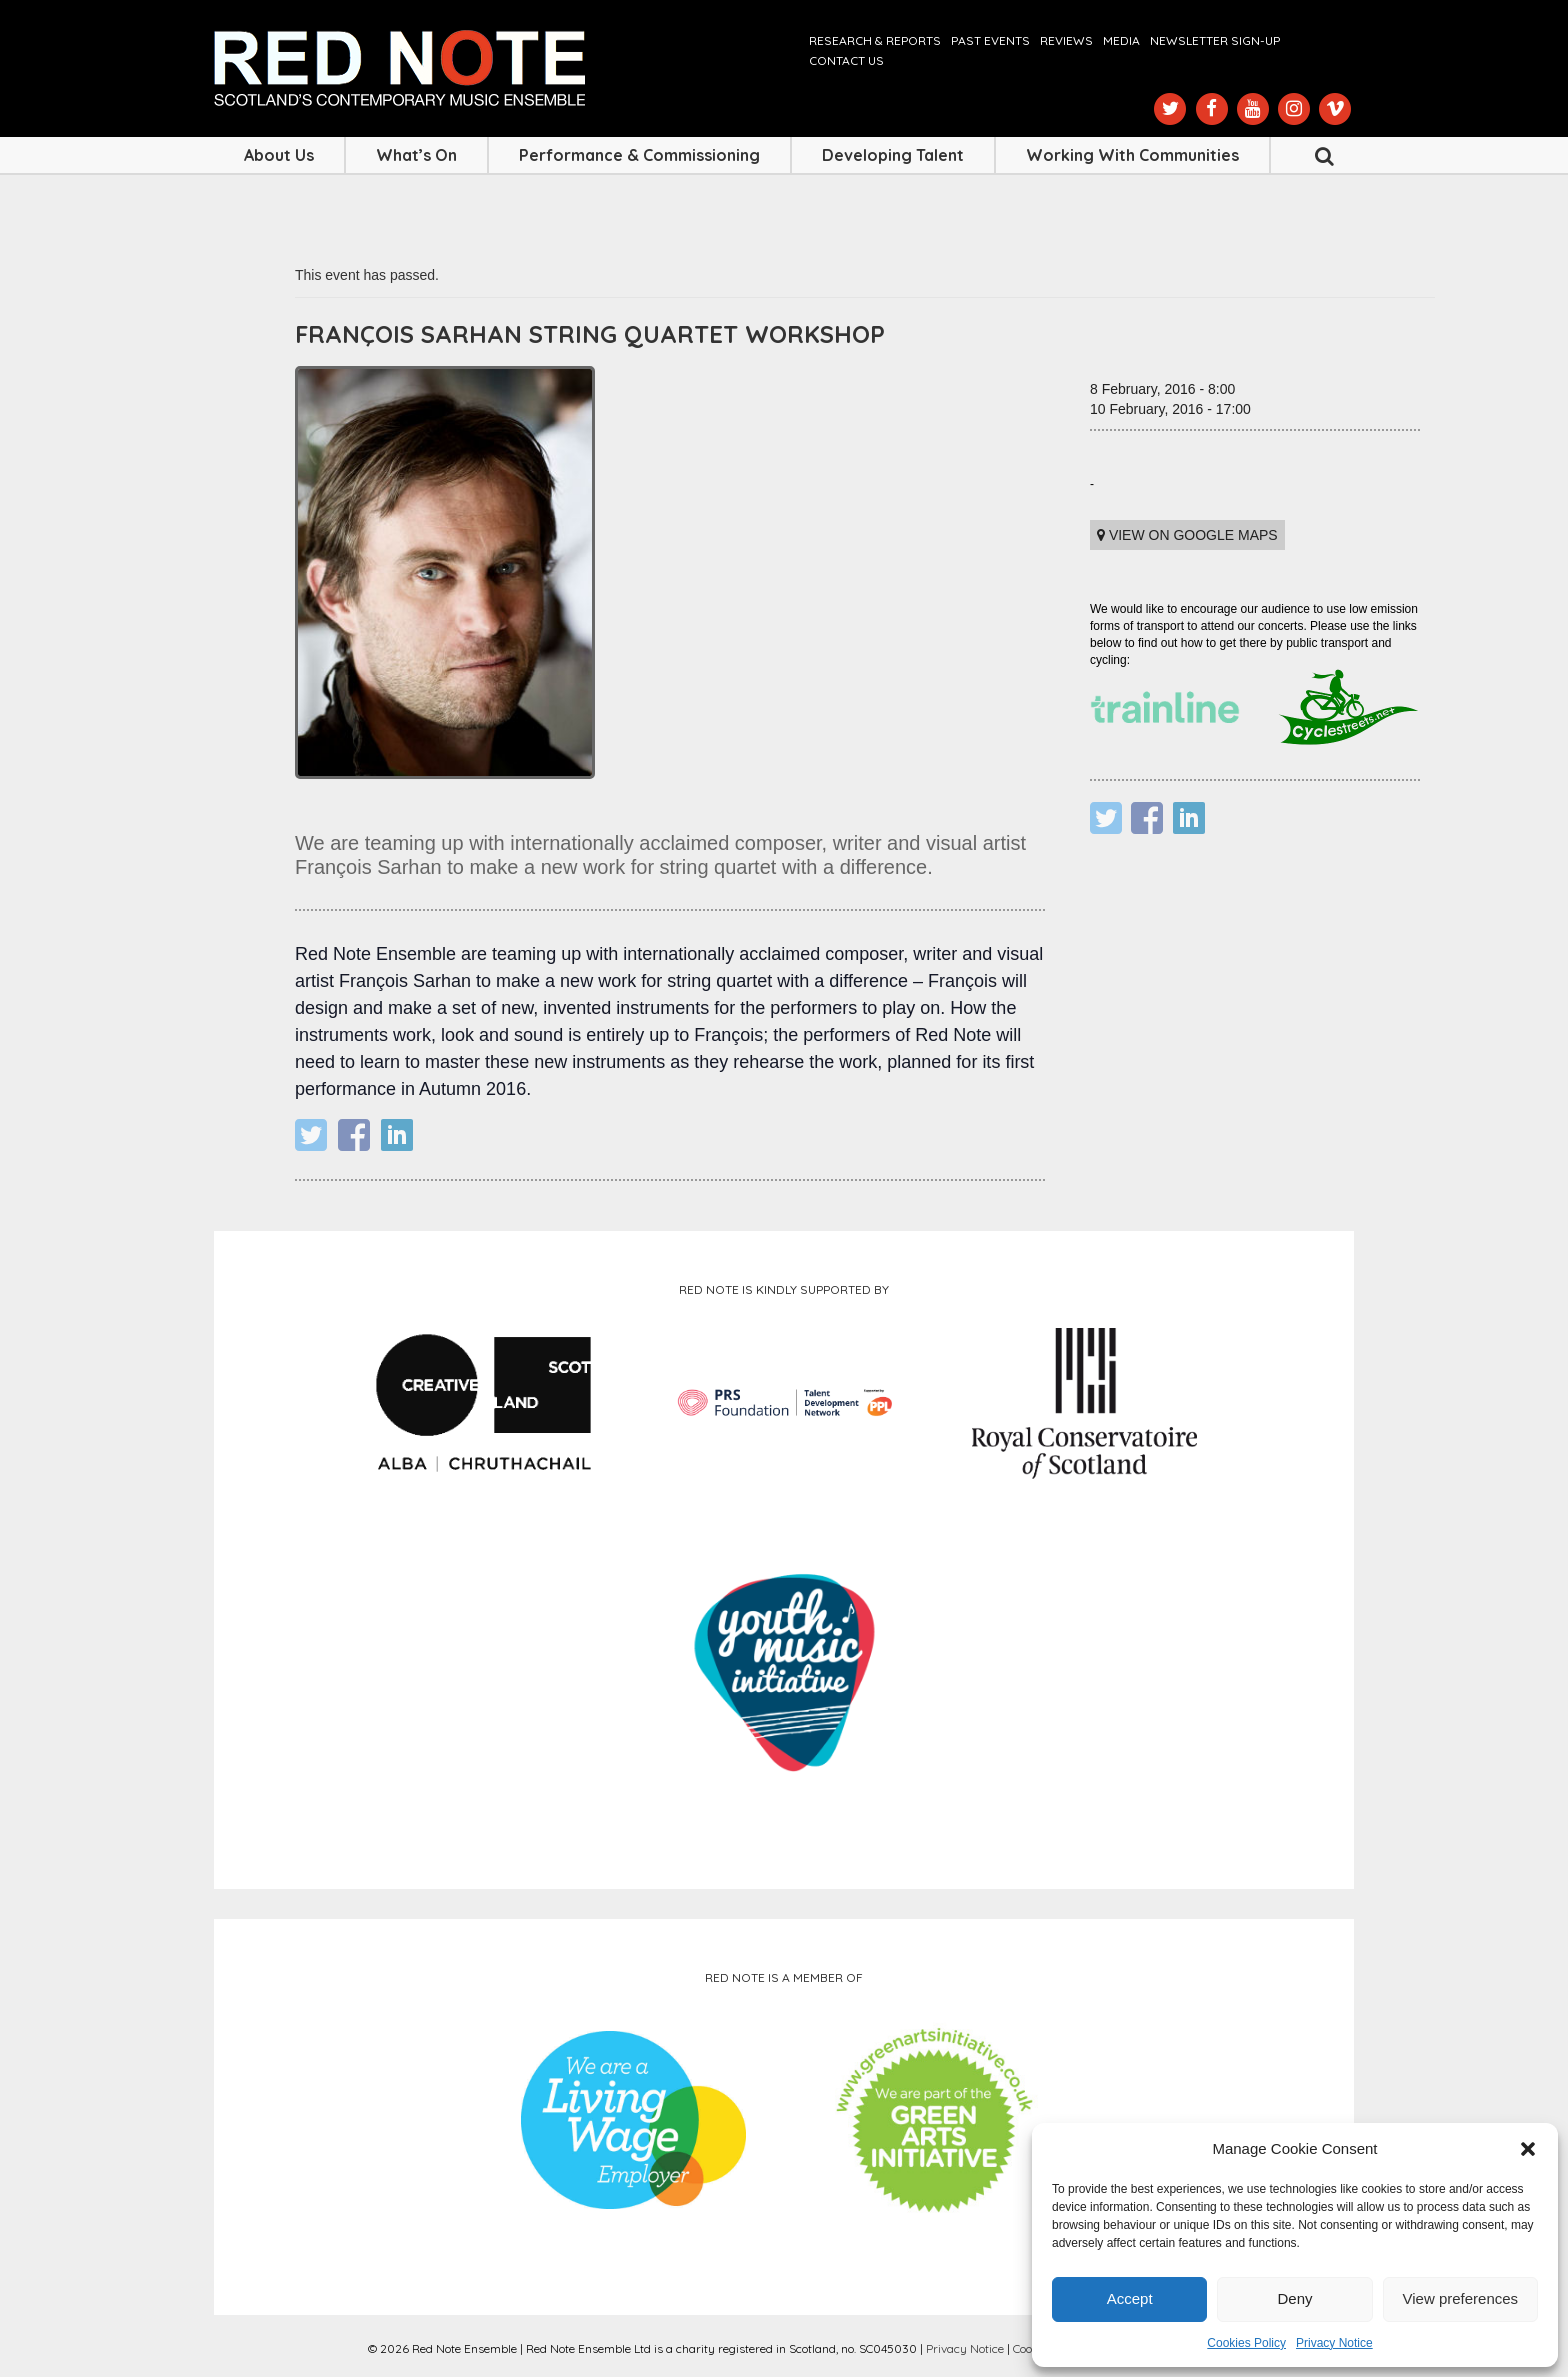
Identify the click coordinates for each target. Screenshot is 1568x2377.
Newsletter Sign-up (1215, 40)
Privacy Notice (1334, 2343)
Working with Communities (1132, 155)
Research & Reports (875, 40)
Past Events (990, 40)
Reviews (1066, 40)
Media (1121, 40)
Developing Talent (893, 155)
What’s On (416, 155)
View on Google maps (1187, 535)
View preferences (1461, 2298)
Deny (1294, 2298)
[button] (1528, 2149)
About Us (279, 155)
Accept (1130, 2298)
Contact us (846, 60)
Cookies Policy (1246, 2343)
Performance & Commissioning (639, 155)
